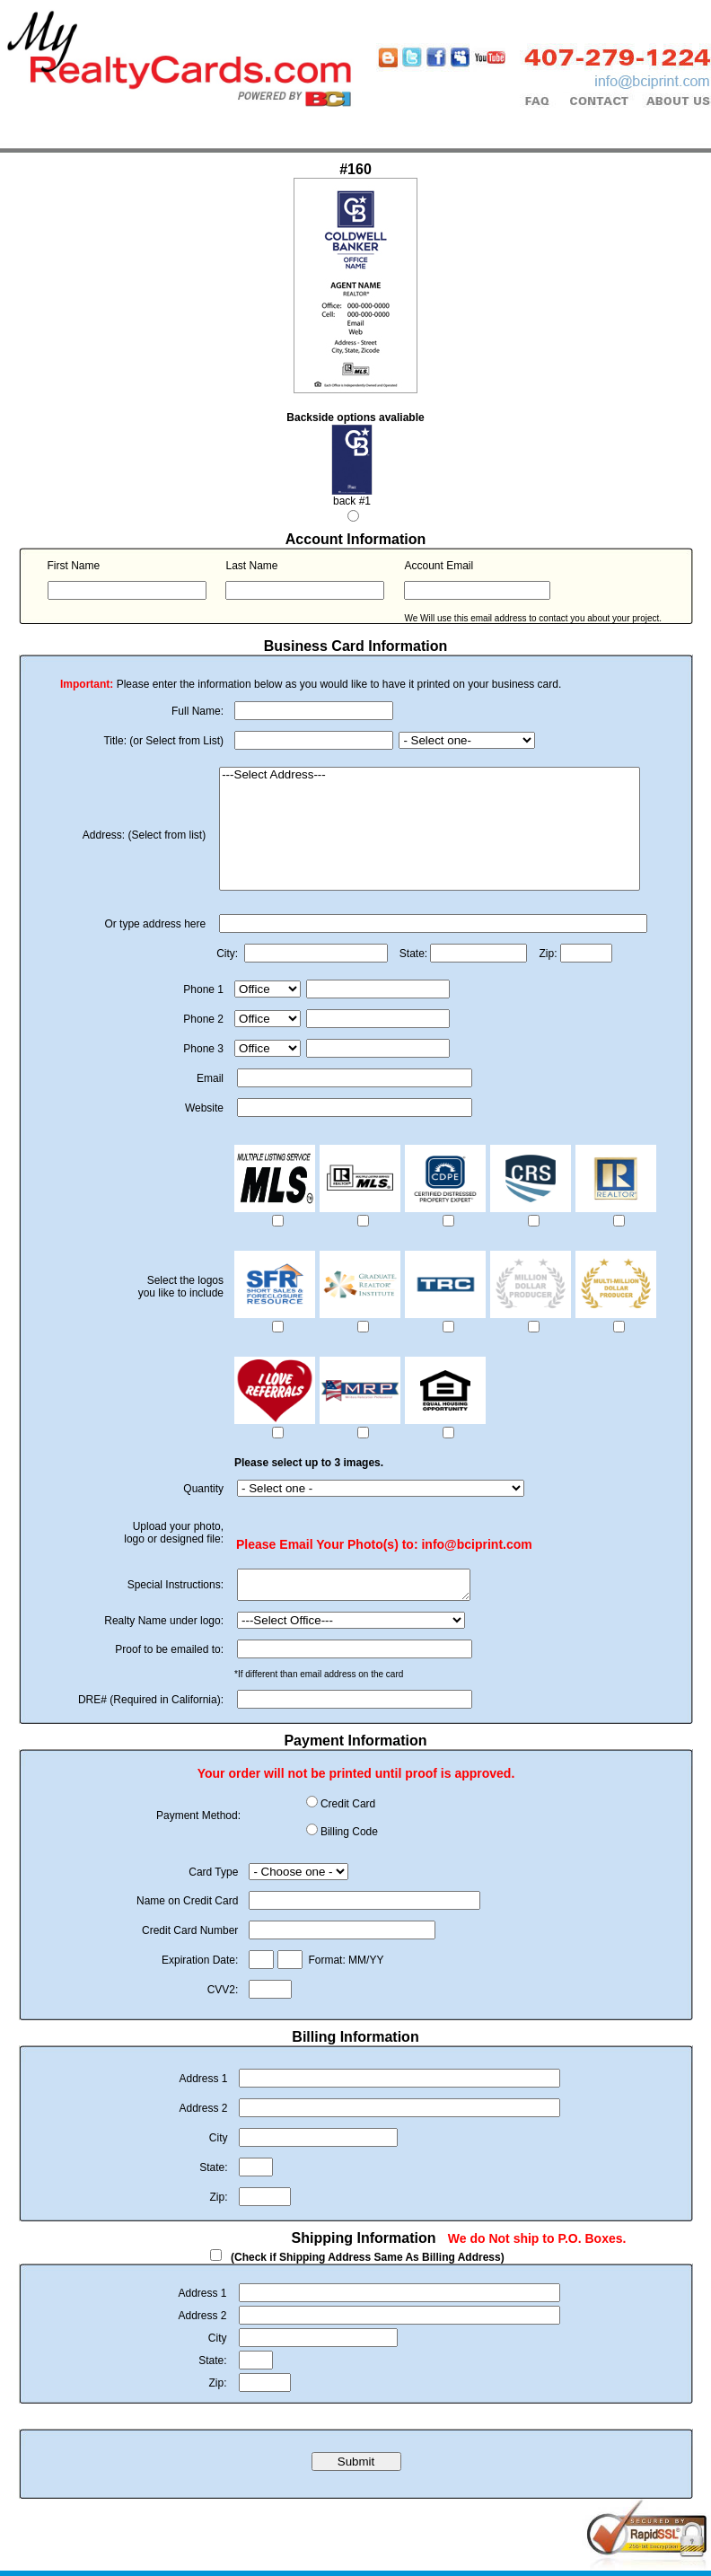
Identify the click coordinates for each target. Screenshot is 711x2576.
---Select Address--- (429, 775)
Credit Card (347, 1809)
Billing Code (349, 1837)
